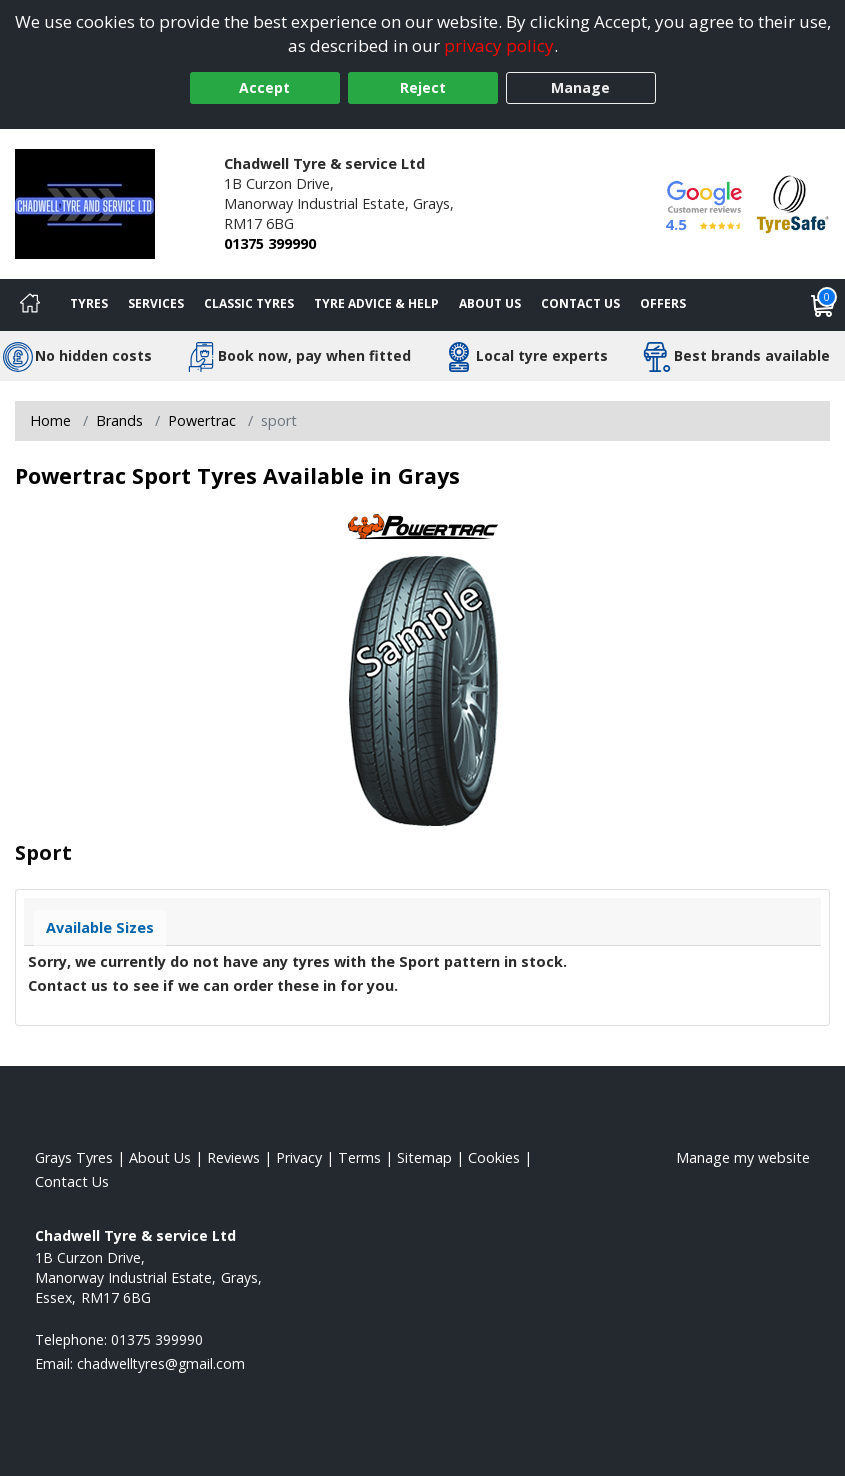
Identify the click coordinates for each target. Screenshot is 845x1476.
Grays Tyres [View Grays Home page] (74, 1157)
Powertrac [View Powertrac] (202, 420)
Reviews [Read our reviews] (233, 1157)
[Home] (30, 305)
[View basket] (823, 305)
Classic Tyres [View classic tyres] (249, 303)
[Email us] (161, 1363)
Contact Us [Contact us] (580, 303)
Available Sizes (100, 927)
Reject (423, 87)
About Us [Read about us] (160, 1157)
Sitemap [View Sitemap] (424, 1157)
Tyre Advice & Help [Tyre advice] (376, 303)
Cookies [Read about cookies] (494, 1157)
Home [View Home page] (50, 420)
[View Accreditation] (793, 202)
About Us (490, 303)
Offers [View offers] (663, 303)
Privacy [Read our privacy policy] (299, 1157)
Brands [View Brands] (119, 420)
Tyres (89, 303)
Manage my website (743, 1157)
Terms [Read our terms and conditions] (359, 1157)
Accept (264, 87)
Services (156, 303)
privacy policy (499, 45)
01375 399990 (270, 243)
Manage (580, 87)
